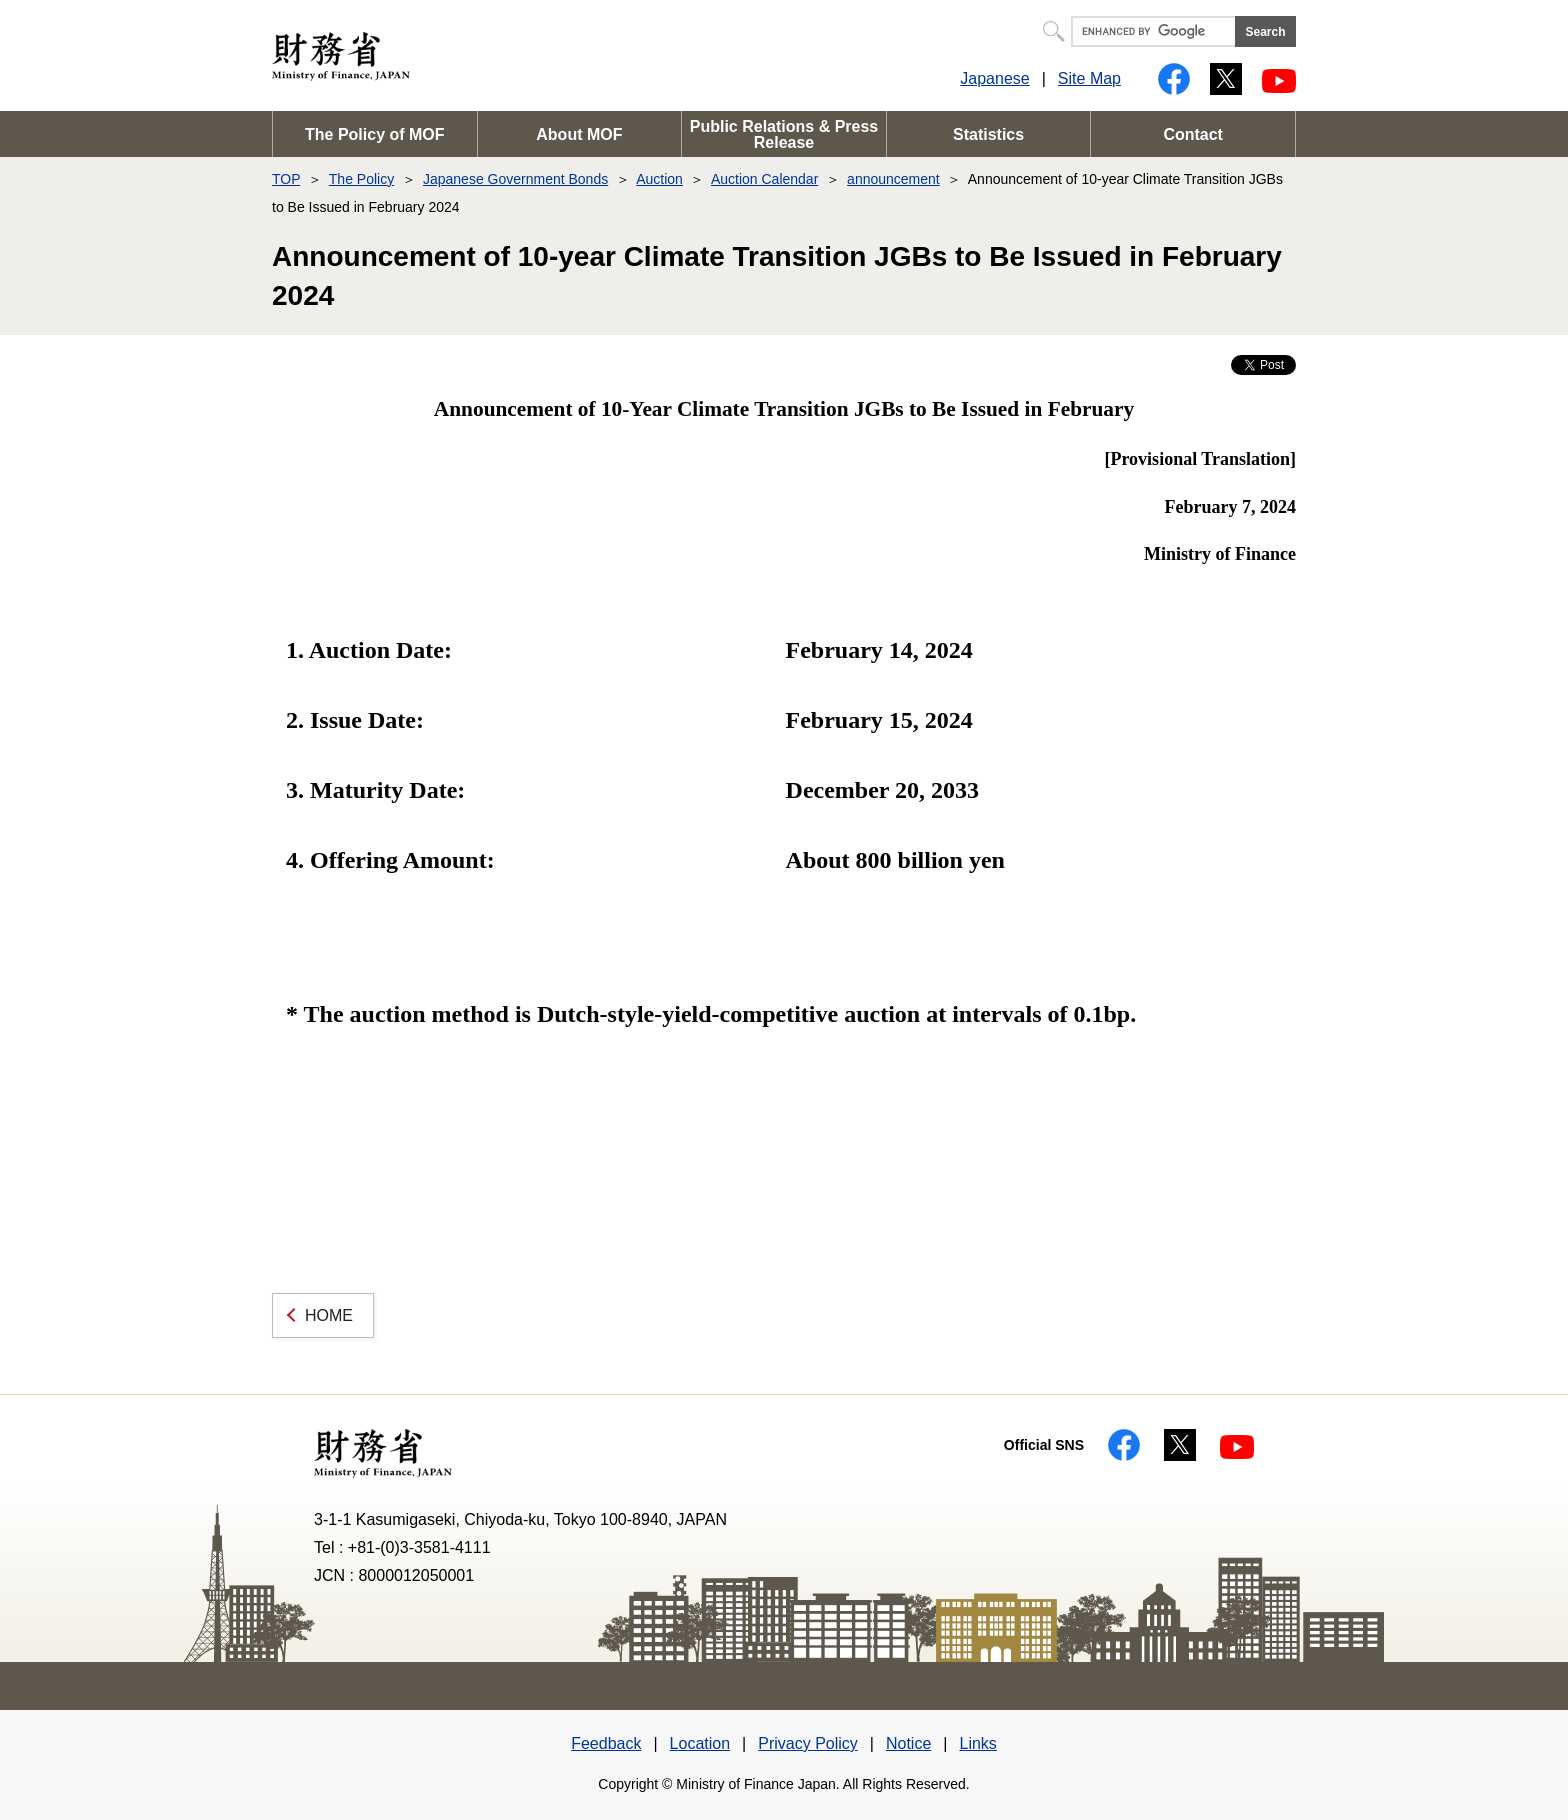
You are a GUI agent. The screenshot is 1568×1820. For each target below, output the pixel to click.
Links (977, 1743)
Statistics (988, 134)
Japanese (994, 78)
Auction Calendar (764, 179)
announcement (893, 179)
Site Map (1089, 78)
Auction (659, 179)
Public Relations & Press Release (784, 134)
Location (700, 1743)
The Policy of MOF (375, 134)
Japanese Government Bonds (515, 179)
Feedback (606, 1743)
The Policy (361, 179)
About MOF (579, 134)
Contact (1193, 134)
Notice (908, 1743)
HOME (329, 1315)
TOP (286, 179)
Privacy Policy (808, 1743)
